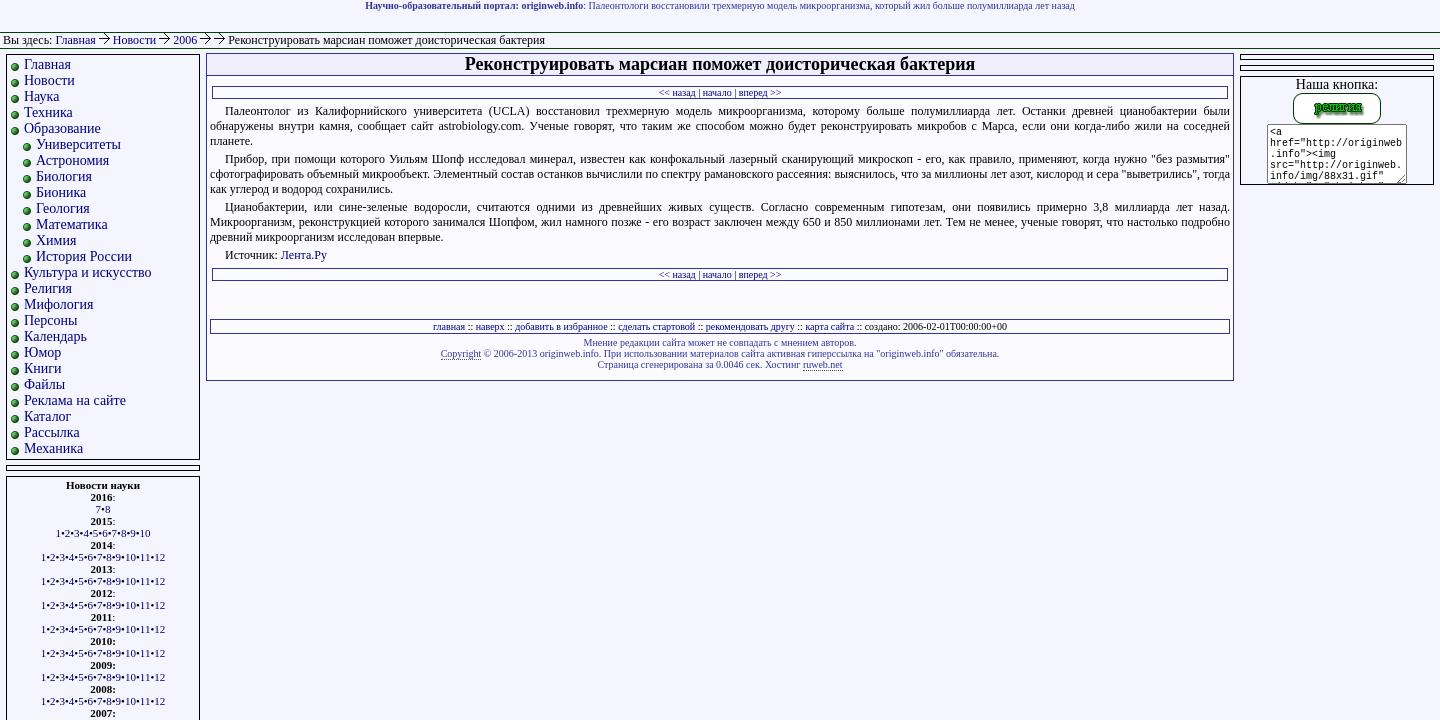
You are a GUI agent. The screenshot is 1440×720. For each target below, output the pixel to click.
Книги (43, 368)
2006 (186, 40)
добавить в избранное (561, 326)
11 (145, 557)
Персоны (50, 320)
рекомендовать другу (750, 326)
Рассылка (52, 432)
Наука (41, 96)
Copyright (461, 353)
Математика (72, 224)
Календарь (55, 336)
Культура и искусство (88, 272)
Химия (56, 240)
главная (449, 326)
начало (717, 92)
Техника (48, 112)
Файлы (44, 384)
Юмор (42, 352)
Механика (53, 448)
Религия (48, 288)
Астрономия (72, 160)
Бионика (61, 192)
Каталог (47, 416)
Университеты (78, 144)
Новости (136, 40)
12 (159, 557)
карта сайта (829, 326)
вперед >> (760, 92)
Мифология (59, 304)
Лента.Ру (304, 255)
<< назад (677, 92)
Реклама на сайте (75, 400)
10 (145, 533)
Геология (63, 208)
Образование (62, 128)
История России (84, 256)
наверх (490, 326)
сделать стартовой (656, 326)
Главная (75, 40)
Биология (64, 176)
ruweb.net (823, 364)
